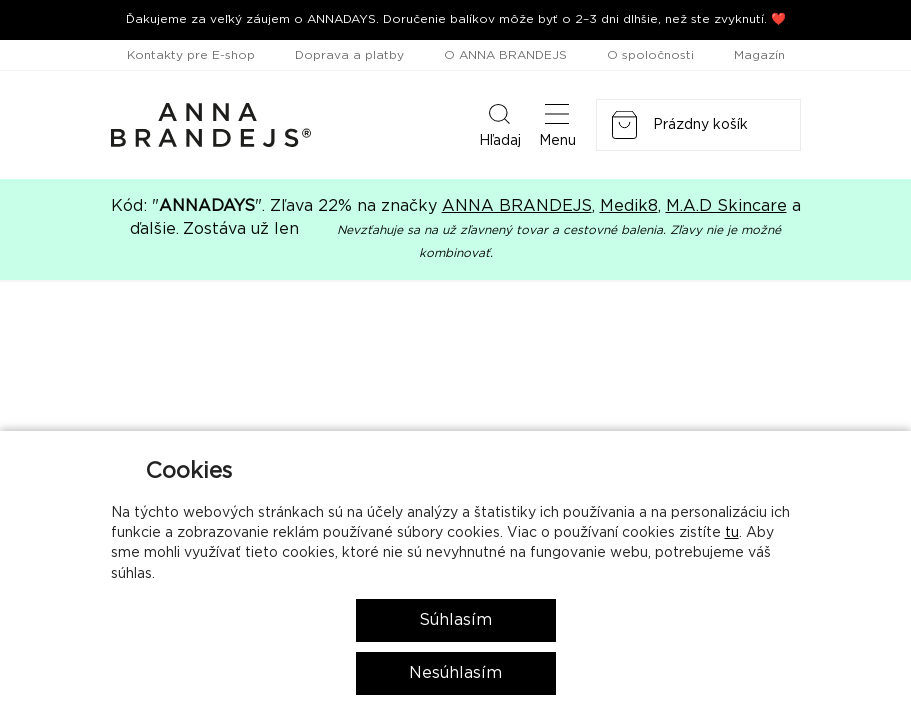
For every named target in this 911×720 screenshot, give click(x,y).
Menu (557, 124)
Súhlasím (455, 620)
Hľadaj (500, 124)
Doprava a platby (349, 55)
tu (732, 533)
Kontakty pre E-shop (191, 55)
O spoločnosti (650, 55)
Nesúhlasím (455, 673)
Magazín (759, 55)
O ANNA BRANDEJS (505, 55)
